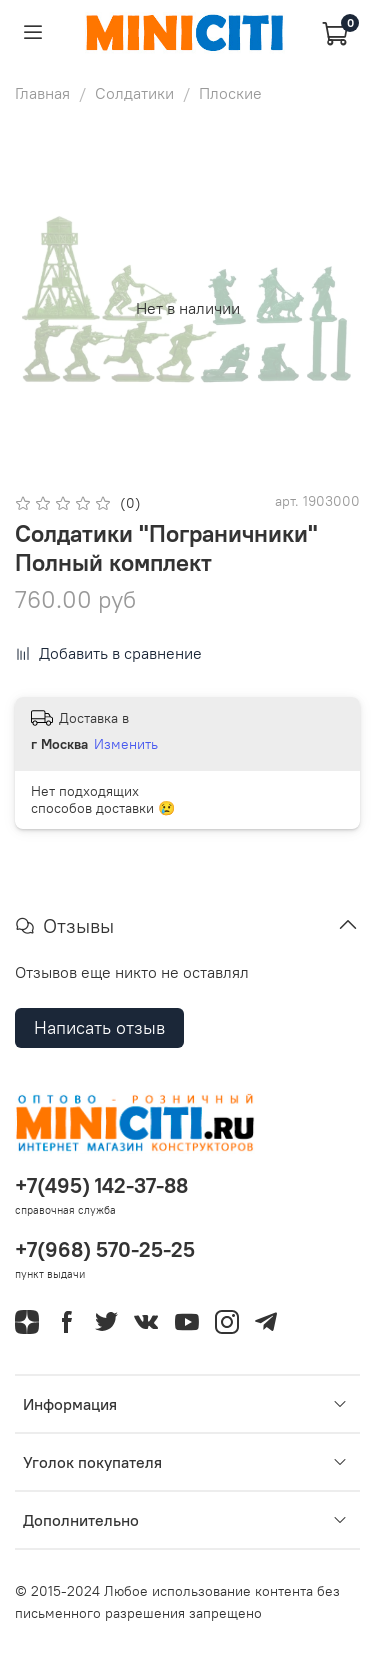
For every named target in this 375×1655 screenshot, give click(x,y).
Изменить (126, 744)
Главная (42, 93)
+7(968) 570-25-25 (105, 1249)
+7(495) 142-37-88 (101, 1185)
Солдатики (134, 93)
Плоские (230, 93)
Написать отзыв (99, 1027)
